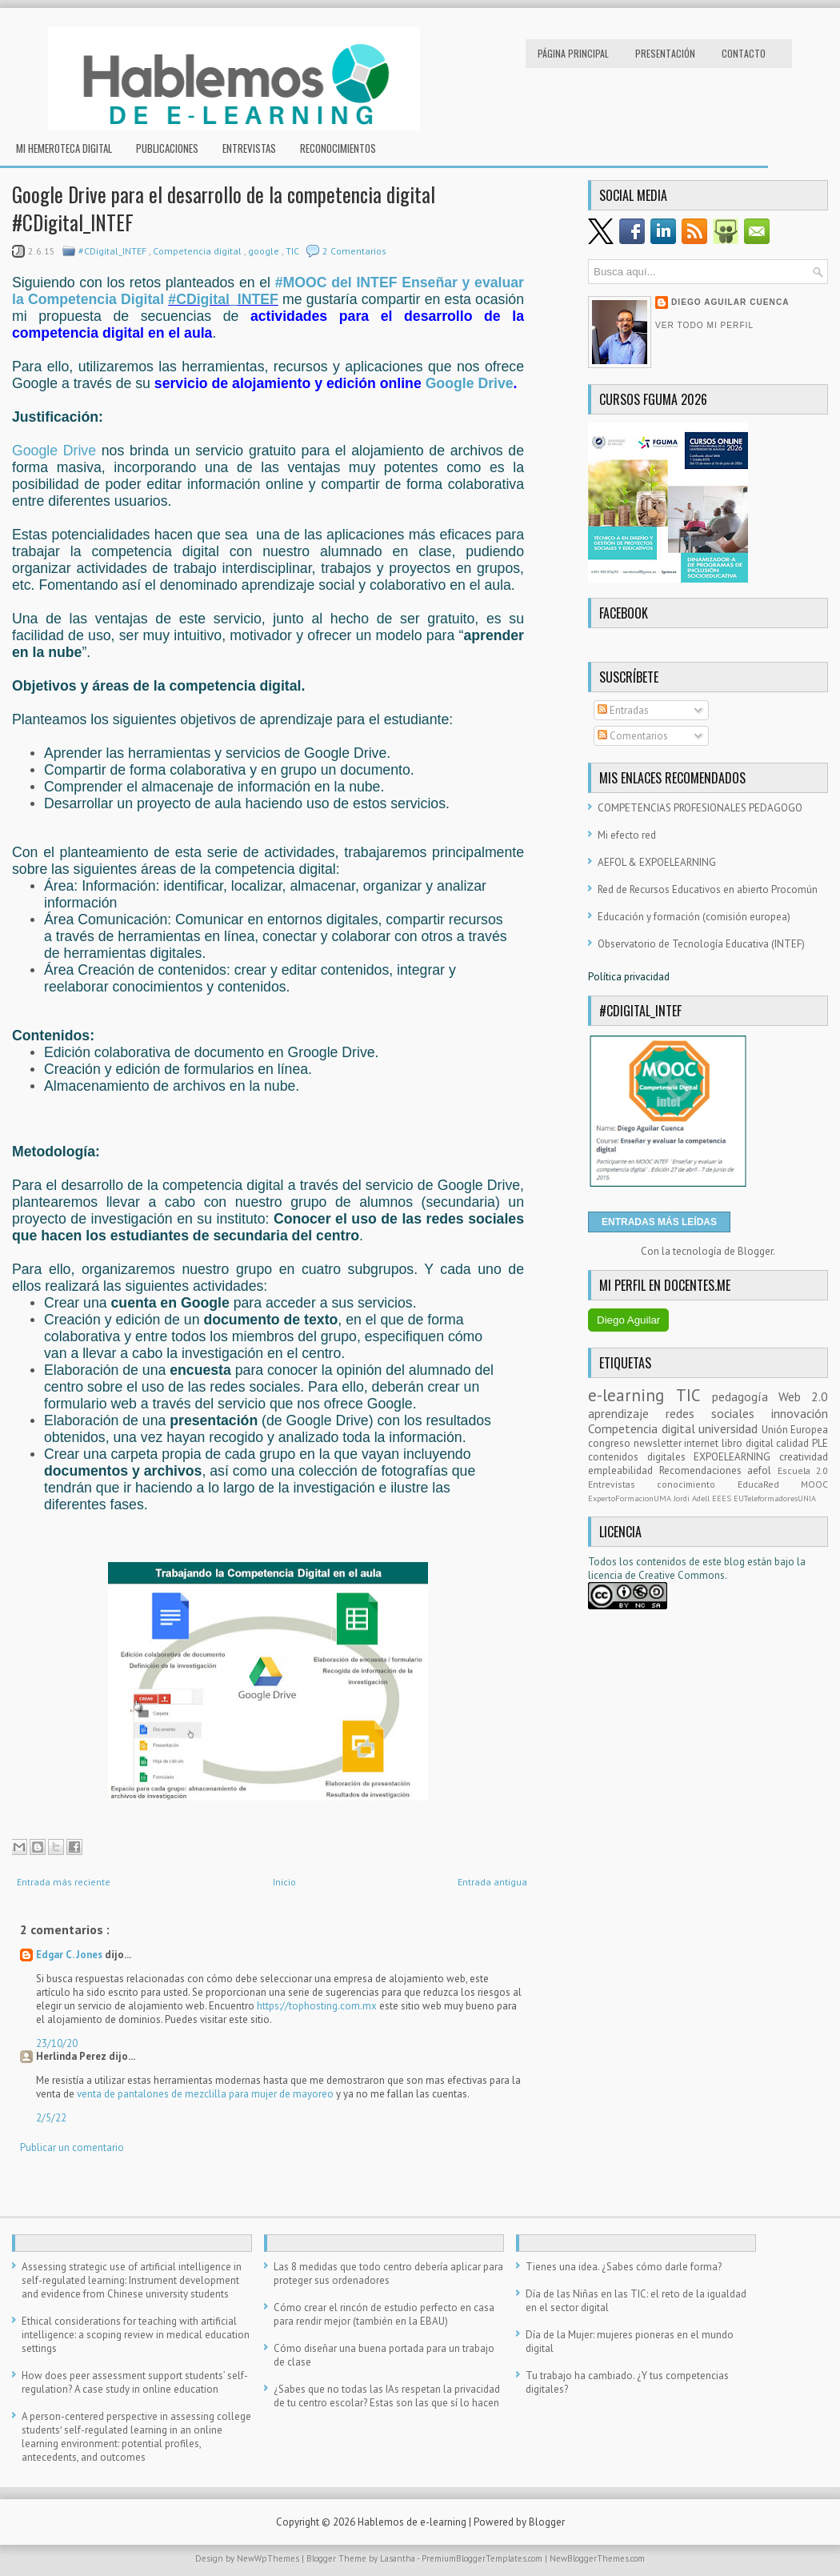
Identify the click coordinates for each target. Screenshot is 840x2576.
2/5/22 (51, 2118)
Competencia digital (198, 251)
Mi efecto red (627, 835)
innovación (799, 1413)
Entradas (623, 710)
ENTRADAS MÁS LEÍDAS (659, 1222)
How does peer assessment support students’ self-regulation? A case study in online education (135, 2382)
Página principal (573, 53)
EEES (723, 1498)
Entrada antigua (492, 1882)
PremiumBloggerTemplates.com (483, 2558)
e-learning (632, 1395)
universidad (730, 1428)
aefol (762, 1470)
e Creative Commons (677, 1575)
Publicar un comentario (72, 2147)
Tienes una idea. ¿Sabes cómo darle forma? (624, 2267)
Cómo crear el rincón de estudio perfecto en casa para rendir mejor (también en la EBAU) (384, 2314)
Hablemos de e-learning (413, 2522)
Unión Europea (795, 1429)
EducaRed (769, 1484)
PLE (820, 1443)
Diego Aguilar (628, 1320)
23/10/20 (57, 2043)
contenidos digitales (641, 1457)
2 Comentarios (354, 251)
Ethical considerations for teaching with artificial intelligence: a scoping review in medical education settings (136, 2334)
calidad (794, 1443)
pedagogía (745, 1396)
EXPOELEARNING (736, 1457)
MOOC (814, 1484)
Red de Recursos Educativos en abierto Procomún (708, 889)
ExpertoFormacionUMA (631, 1498)
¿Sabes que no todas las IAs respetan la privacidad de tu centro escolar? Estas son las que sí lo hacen (387, 2396)
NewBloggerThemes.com (597, 2558)
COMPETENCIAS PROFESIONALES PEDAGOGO (700, 808)
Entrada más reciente (63, 1882)
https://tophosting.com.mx (318, 2006)
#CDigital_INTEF (113, 251)
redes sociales (718, 1413)
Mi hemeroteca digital (64, 148)
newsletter (659, 1443)
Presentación (665, 53)
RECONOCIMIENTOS (338, 148)
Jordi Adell (693, 1498)
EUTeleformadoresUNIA (775, 1498)
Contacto (744, 53)
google (265, 251)
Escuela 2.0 (803, 1470)
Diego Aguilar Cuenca (730, 302)
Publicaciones (167, 148)
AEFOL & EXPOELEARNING (657, 862)
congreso (611, 1443)
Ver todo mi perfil (704, 325)
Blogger (755, 1251)
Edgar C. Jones (70, 1954)
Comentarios (633, 736)
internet (703, 1443)
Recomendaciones (703, 1470)
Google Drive (470, 383)
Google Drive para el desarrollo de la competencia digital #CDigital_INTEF (223, 208)
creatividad (803, 1457)
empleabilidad (623, 1470)
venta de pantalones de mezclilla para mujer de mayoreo (205, 2094)
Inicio (284, 1882)
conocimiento (697, 1484)
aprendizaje (627, 1413)
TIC (294, 251)
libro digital (749, 1443)
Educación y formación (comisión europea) (694, 916)
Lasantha (398, 2558)
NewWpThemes (269, 2558)
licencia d (609, 1575)
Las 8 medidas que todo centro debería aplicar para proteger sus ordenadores (388, 2273)
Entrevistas (249, 148)
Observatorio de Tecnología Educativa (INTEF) (701, 944)
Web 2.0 (803, 1396)
